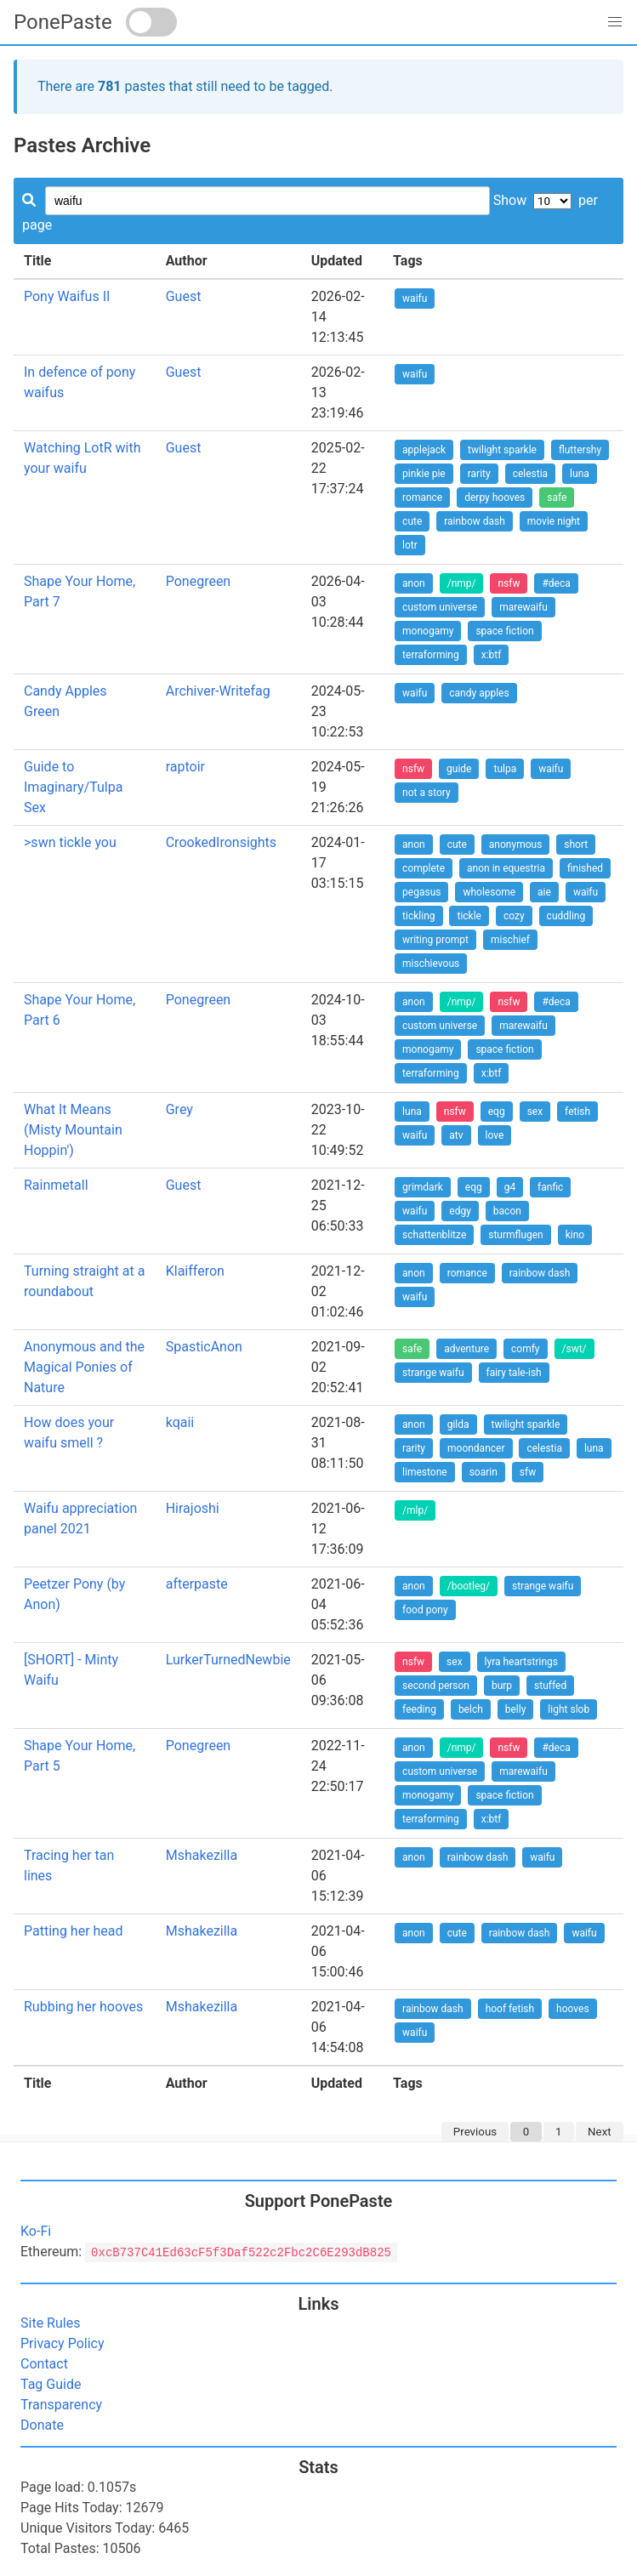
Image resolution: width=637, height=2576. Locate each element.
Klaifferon (195, 1271)
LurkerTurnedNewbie (228, 1660)
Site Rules (50, 2323)
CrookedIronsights (221, 842)
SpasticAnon (204, 1347)
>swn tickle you (70, 842)
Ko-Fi (35, 2231)
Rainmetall (56, 1185)
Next (599, 2131)
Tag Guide (50, 2384)
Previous (475, 2131)
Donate (42, 2425)
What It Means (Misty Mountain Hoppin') (73, 1129)
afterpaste (197, 1584)
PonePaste (63, 22)
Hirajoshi (192, 1508)
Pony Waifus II (67, 296)
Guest (184, 296)
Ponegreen (198, 581)
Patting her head (73, 1931)
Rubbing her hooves (83, 2007)
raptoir (185, 767)
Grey (179, 1109)
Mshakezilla (202, 1855)
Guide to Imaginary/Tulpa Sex (73, 787)
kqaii (180, 1422)
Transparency (61, 2405)
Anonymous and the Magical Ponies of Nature (84, 1367)
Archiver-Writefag (218, 691)
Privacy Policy (62, 2343)
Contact (44, 2364)
